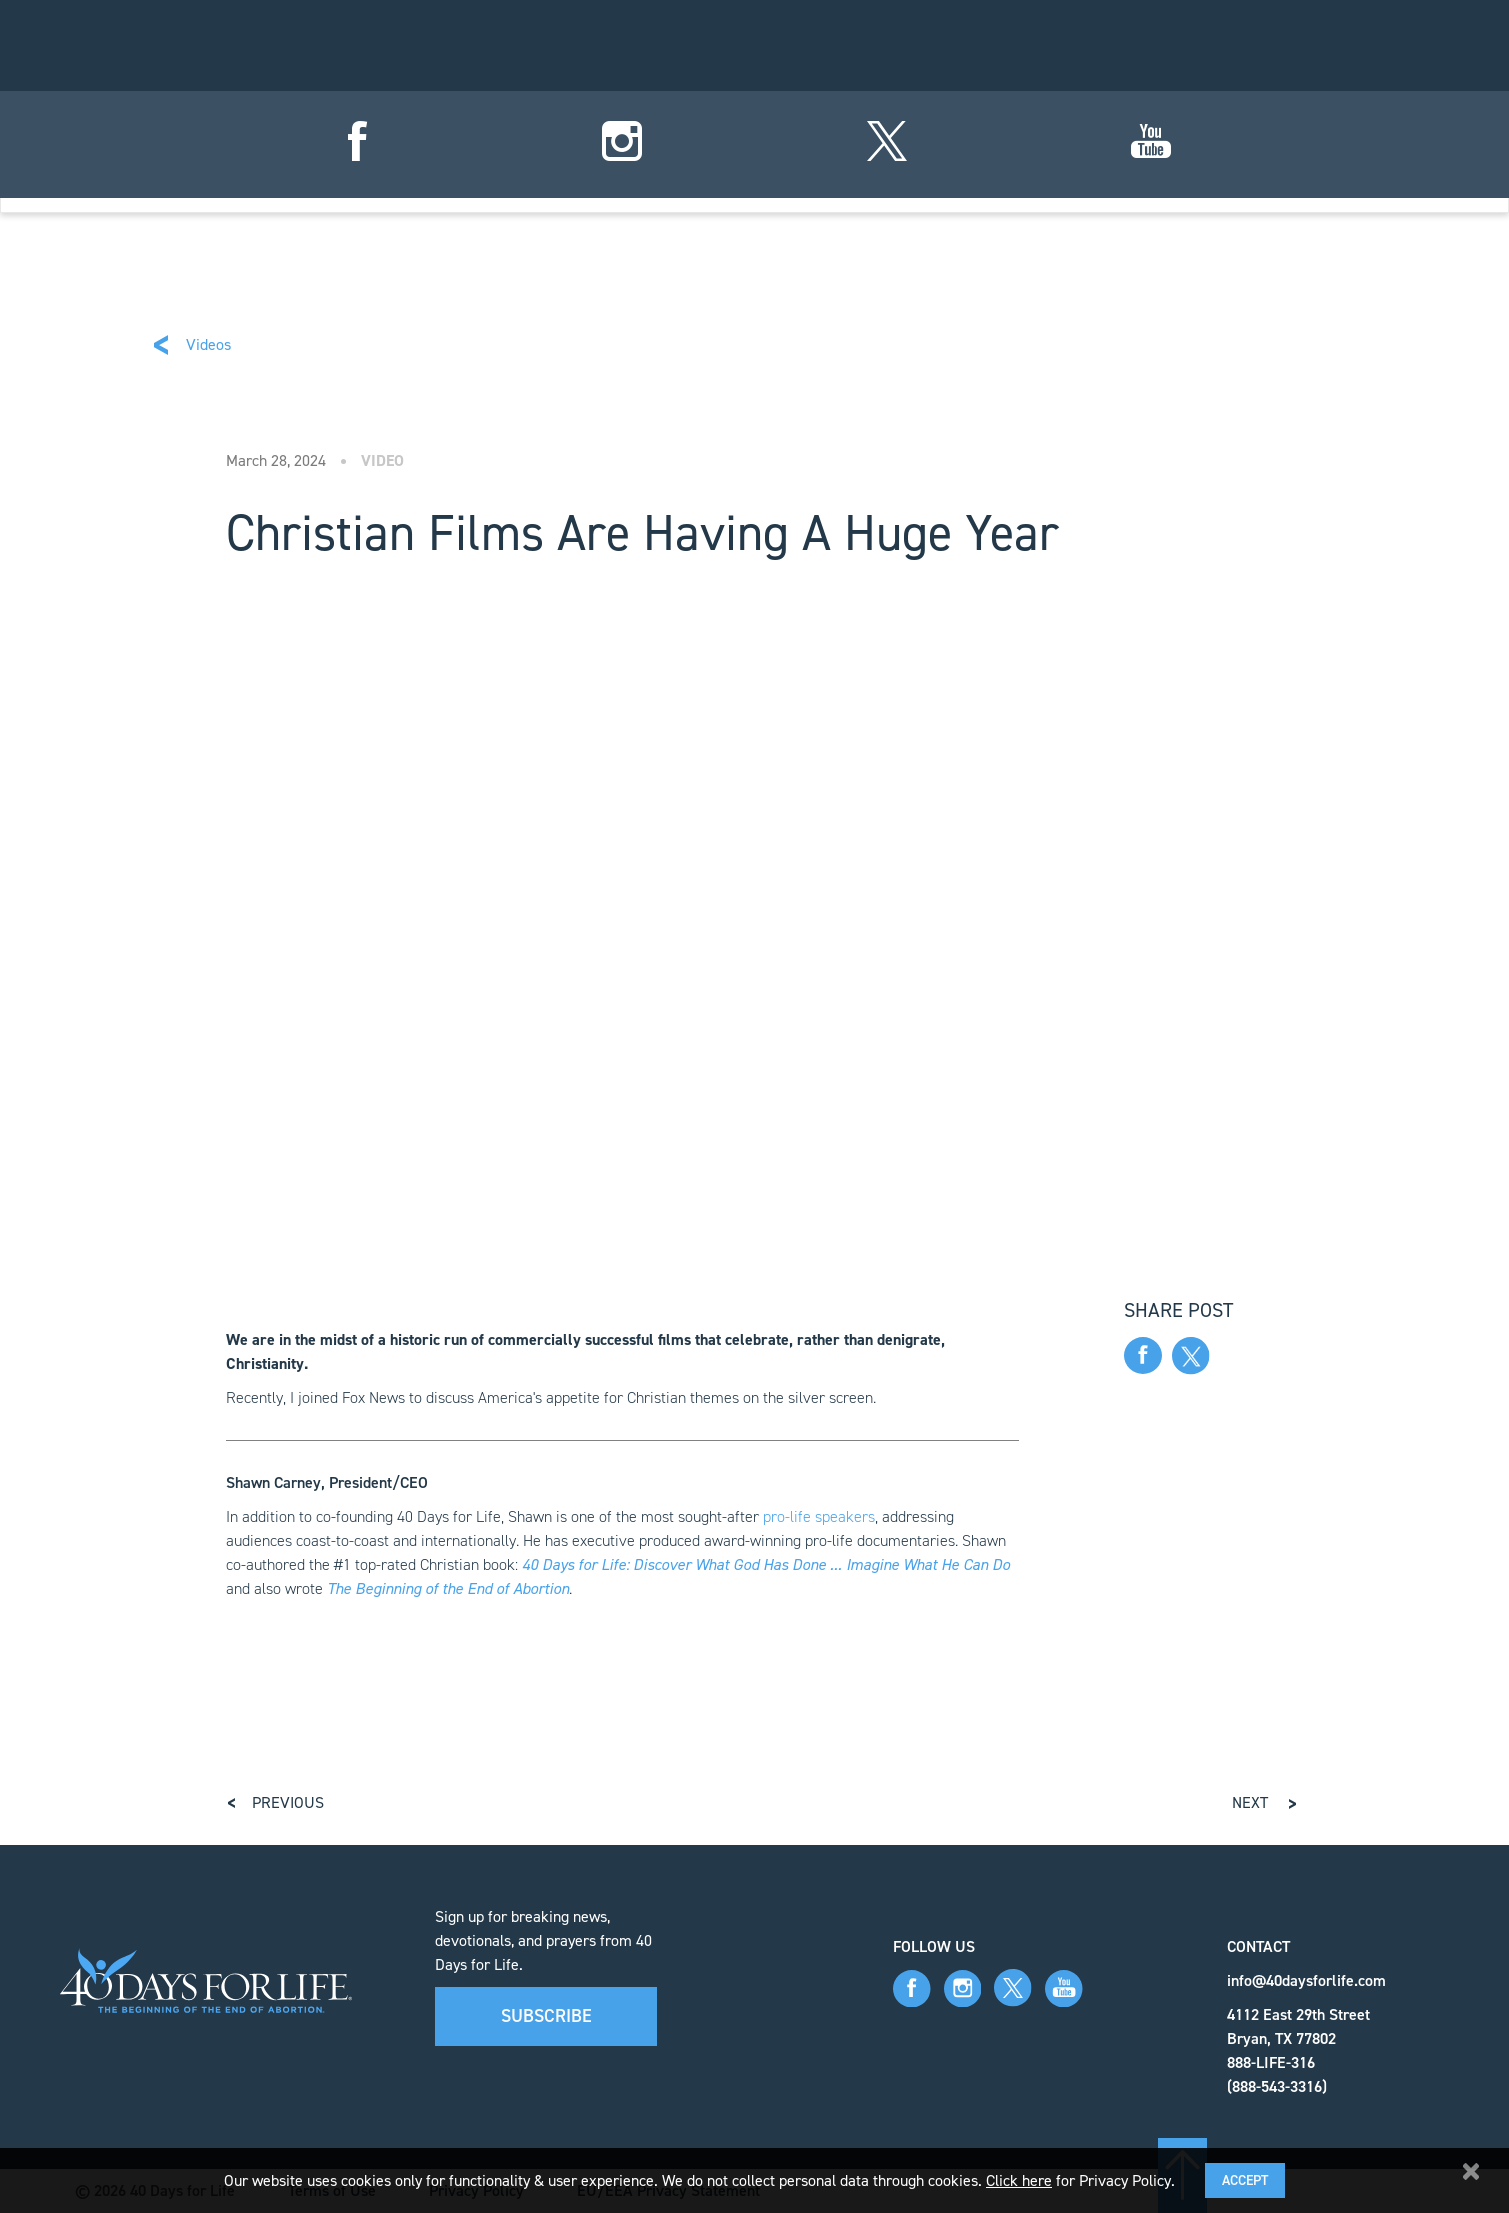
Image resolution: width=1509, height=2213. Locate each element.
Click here (1019, 2180)
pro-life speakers (819, 1516)
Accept (1245, 2180)
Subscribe (546, 2016)
